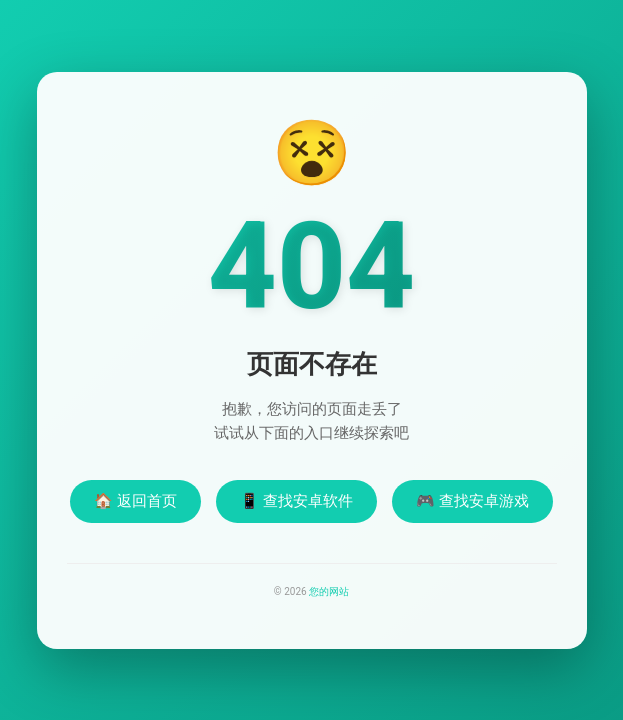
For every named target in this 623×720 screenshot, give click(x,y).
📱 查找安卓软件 (296, 501)
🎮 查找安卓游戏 (472, 501)
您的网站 (329, 591)
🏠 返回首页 (135, 501)
